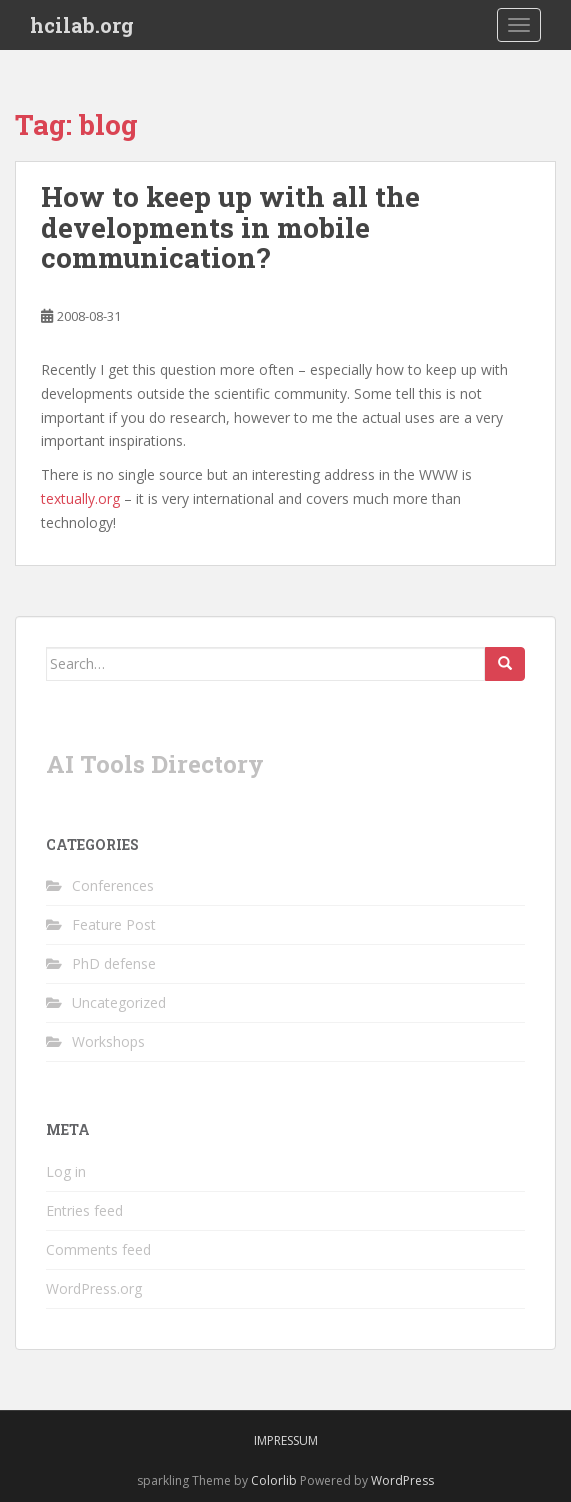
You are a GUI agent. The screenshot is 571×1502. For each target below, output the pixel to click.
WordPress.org (94, 1288)
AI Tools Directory (155, 764)
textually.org (80, 498)
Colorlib (274, 1480)
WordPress (402, 1480)
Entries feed (84, 1210)
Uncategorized (119, 1002)
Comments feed (98, 1249)
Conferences (113, 885)
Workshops (108, 1041)
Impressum (286, 1440)
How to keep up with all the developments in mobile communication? (230, 227)
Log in (66, 1171)
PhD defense (114, 963)
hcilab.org (82, 25)
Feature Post (114, 924)
